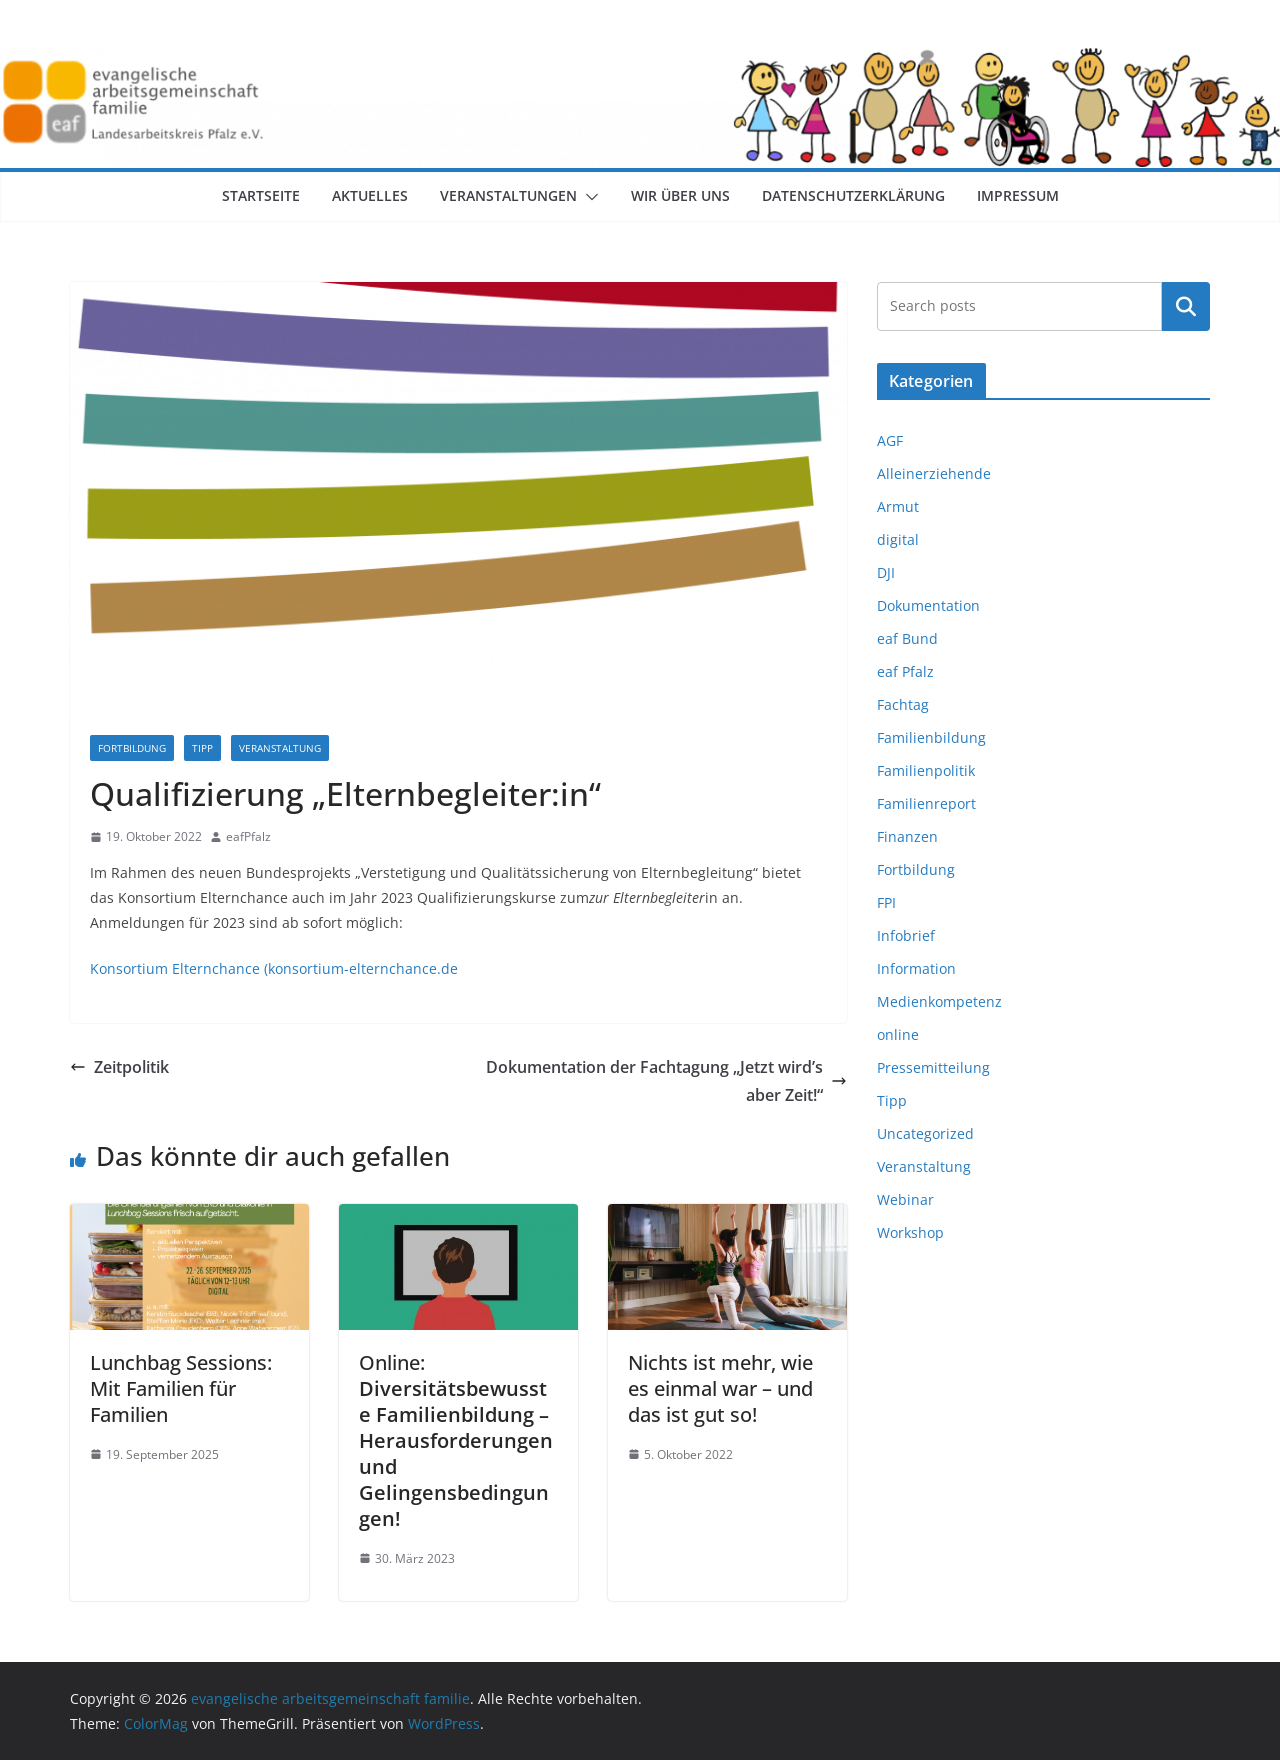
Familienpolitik (926, 770)
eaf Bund (907, 638)
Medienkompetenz (939, 1001)
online (898, 1034)
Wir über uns (680, 195)
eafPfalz (248, 836)
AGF (890, 440)
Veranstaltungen (508, 195)
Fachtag (903, 704)
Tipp (202, 748)
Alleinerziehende (934, 473)
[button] (588, 197)
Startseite (261, 195)
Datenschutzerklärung (853, 195)
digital (898, 539)
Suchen (1186, 306)
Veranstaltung (280, 748)
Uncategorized (925, 1133)
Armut (898, 506)
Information (916, 968)
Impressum (1018, 195)
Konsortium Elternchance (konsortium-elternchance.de (274, 968)
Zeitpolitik (119, 1067)
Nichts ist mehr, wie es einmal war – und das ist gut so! (720, 1388)
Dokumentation (928, 605)
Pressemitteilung (933, 1067)
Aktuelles (370, 195)
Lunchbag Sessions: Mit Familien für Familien (181, 1388)
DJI (886, 572)
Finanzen (907, 836)
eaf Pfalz (905, 671)
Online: (456, 1440)
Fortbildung (132, 748)
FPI (886, 902)
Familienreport (926, 803)
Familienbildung (931, 737)
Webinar (905, 1199)
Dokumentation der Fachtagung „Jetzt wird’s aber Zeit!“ (666, 1081)
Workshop (910, 1232)
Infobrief (906, 935)
